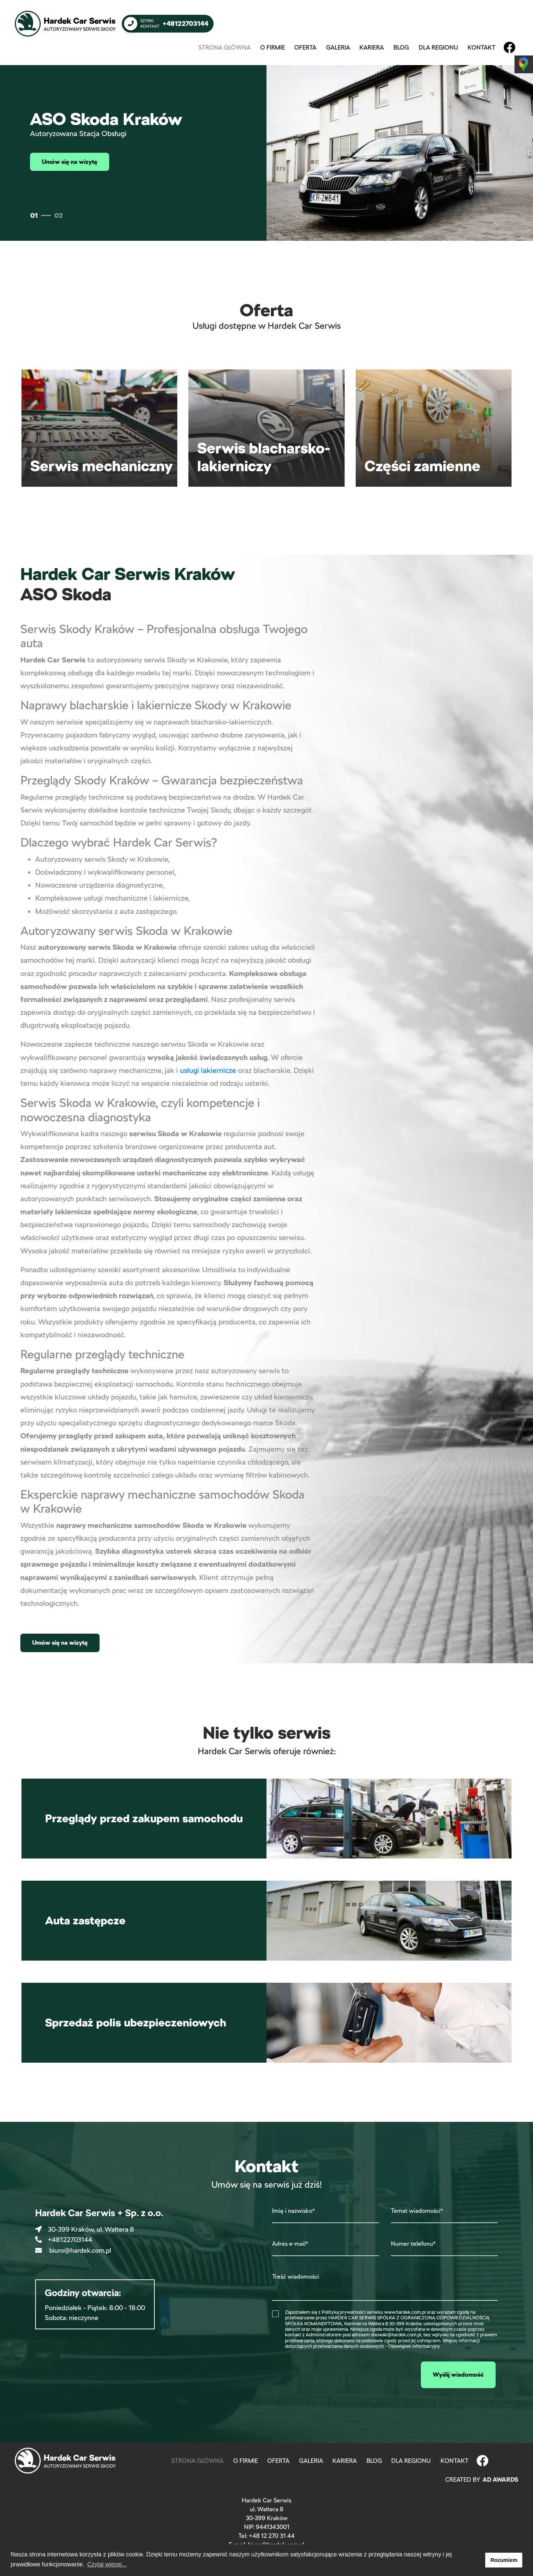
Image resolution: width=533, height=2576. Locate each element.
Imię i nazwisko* (293, 2210)
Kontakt (481, 47)
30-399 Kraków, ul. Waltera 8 (84, 2229)
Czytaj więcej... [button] (107, 2564)
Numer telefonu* (413, 2243)
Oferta (305, 47)
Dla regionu (438, 47)
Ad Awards (500, 2479)
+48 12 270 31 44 (272, 2535)
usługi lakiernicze (208, 1070)
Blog (401, 47)
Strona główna (226, 47)
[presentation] (328, 2373)
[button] (478, 2560)
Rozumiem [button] (503, 2560)
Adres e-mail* (290, 2243)
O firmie (272, 47)
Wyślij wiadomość (458, 2374)
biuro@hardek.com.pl (73, 2250)
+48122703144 (63, 2240)
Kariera (371, 47)
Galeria (338, 47)
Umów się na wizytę (69, 161)
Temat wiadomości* (417, 2210)
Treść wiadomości (295, 2276)
